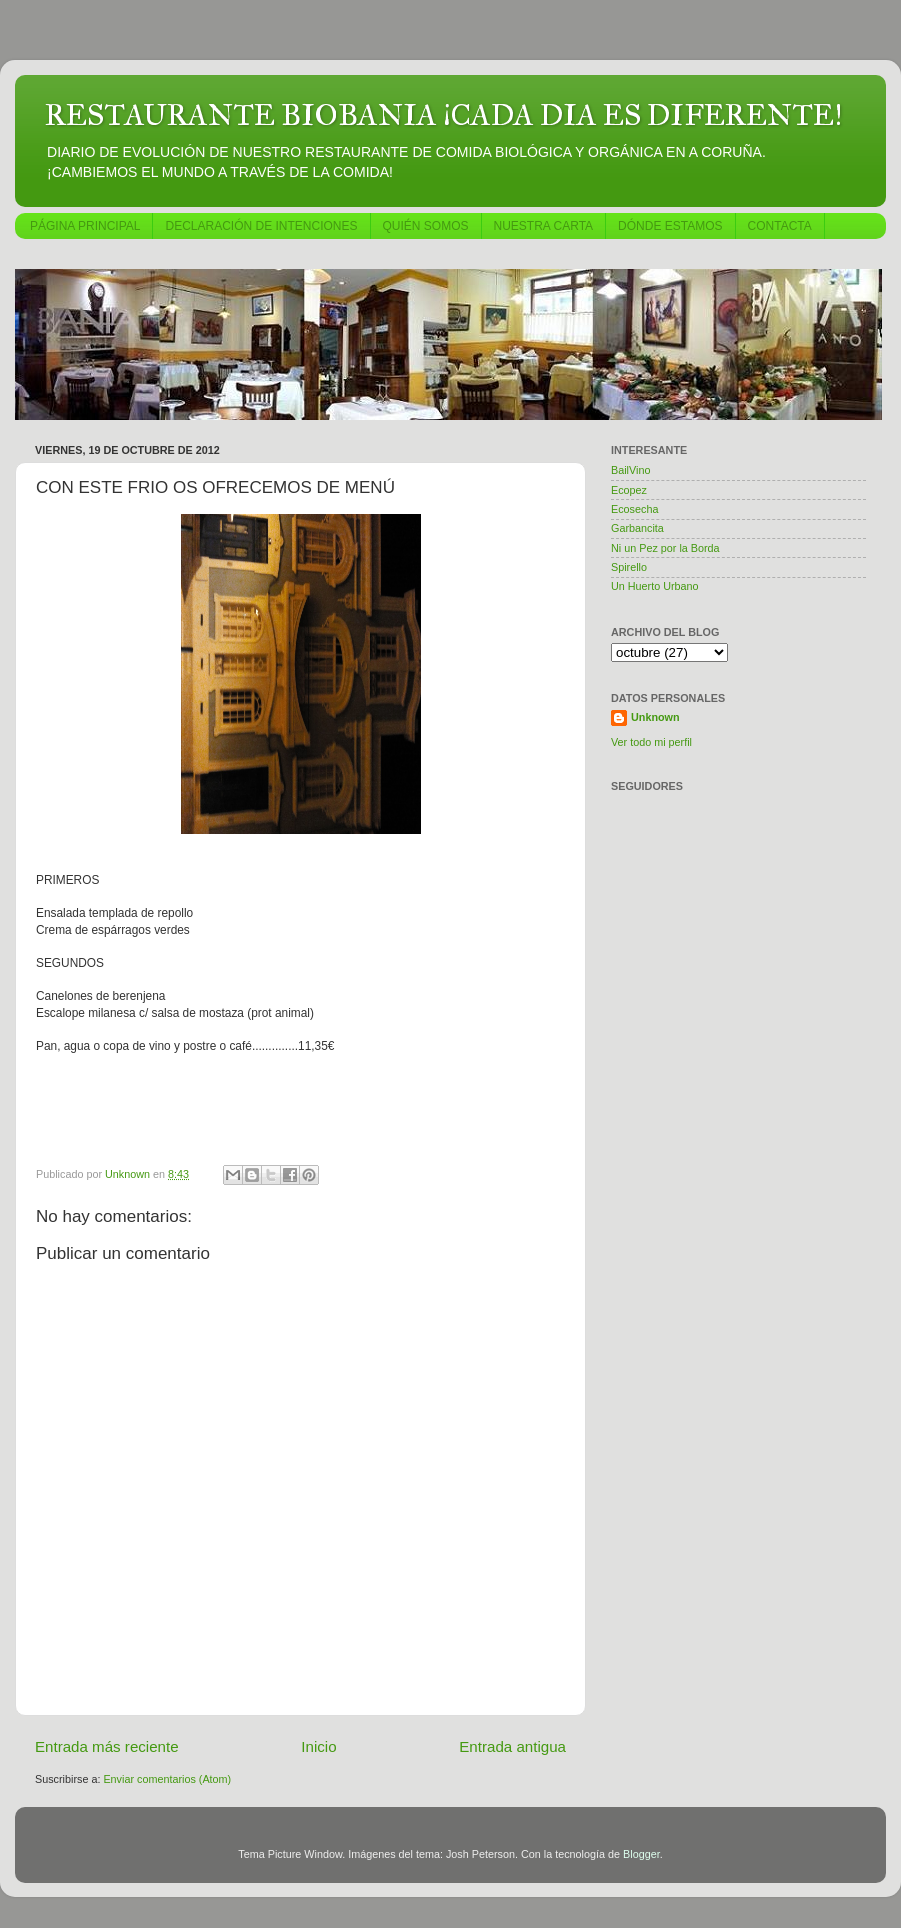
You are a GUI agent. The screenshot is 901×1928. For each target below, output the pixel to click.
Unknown (655, 717)
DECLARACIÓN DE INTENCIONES (261, 226)
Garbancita (637, 528)
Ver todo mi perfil (651, 742)
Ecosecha (634, 509)
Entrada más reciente (107, 1746)
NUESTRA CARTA (544, 226)
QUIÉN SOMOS (426, 226)
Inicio (318, 1746)
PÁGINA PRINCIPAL (85, 226)
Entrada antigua (512, 1746)
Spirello (629, 567)
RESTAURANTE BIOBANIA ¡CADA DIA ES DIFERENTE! (443, 115)
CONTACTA (780, 226)
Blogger (641, 1854)
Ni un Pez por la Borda (665, 548)
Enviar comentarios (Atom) (167, 1779)
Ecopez (629, 490)
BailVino (630, 470)
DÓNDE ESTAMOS (670, 226)
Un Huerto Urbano (655, 586)
